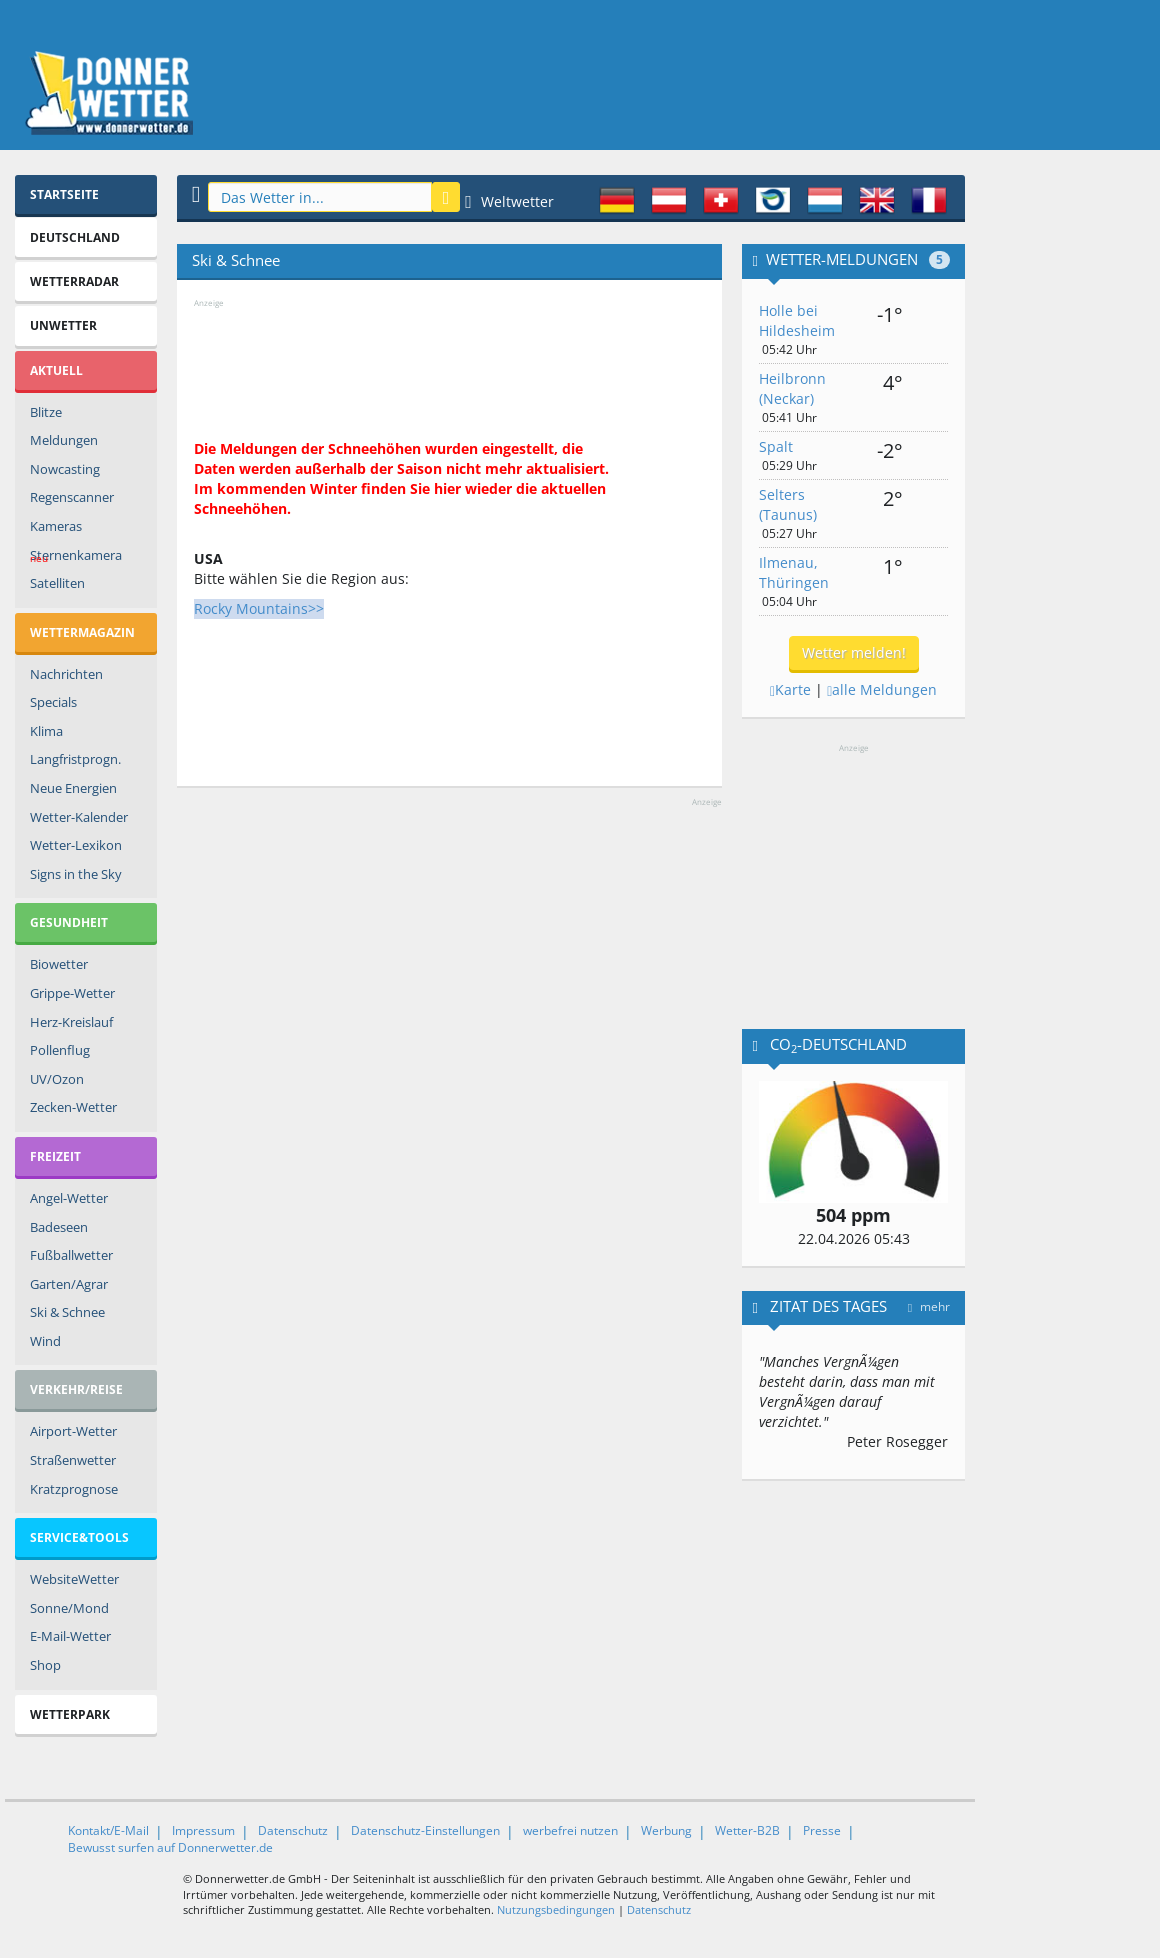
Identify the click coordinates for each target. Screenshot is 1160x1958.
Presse (822, 1830)
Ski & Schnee (67, 1312)
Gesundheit (69, 922)
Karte (790, 689)
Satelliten (57, 583)
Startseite (64, 194)
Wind (45, 1341)
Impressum (203, 1830)
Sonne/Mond (69, 1608)
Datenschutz (293, 1830)
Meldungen (64, 440)
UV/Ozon (57, 1079)
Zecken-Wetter (73, 1107)
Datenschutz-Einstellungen (425, 1830)
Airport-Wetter (73, 1431)
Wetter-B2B (747, 1830)
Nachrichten (66, 674)
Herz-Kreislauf (71, 1022)
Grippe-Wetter (72, 993)
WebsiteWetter (74, 1579)
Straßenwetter (73, 1460)
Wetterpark (70, 1714)
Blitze (46, 412)
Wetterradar (74, 281)
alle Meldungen (882, 689)
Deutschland (75, 237)
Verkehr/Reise (76, 1389)
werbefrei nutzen (570, 1830)
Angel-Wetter (69, 1198)
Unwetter (63, 325)
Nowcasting (65, 469)
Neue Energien (73, 788)
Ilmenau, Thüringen (794, 572)
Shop (45, 1665)
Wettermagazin (82, 632)
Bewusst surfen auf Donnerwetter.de (170, 1847)
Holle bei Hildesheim (797, 320)
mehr (929, 1306)
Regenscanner (72, 497)
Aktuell (56, 370)
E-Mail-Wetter (70, 1636)
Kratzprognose (74, 1489)
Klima (46, 731)
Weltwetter (509, 201)
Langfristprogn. (75, 759)
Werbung (666, 1830)
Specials (53, 702)
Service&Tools (79, 1537)
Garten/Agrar (69, 1284)
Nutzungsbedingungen (556, 1909)
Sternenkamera (76, 558)
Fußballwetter (71, 1255)
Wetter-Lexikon (76, 845)
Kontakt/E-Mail (108, 1830)
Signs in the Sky (76, 874)
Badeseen (59, 1227)
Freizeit (55, 1156)
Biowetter (59, 964)
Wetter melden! (854, 652)
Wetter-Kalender (79, 817)
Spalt (776, 446)
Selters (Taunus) (788, 504)
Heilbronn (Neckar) (792, 388)
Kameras (56, 526)
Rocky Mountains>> (259, 608)
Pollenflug (60, 1050)
